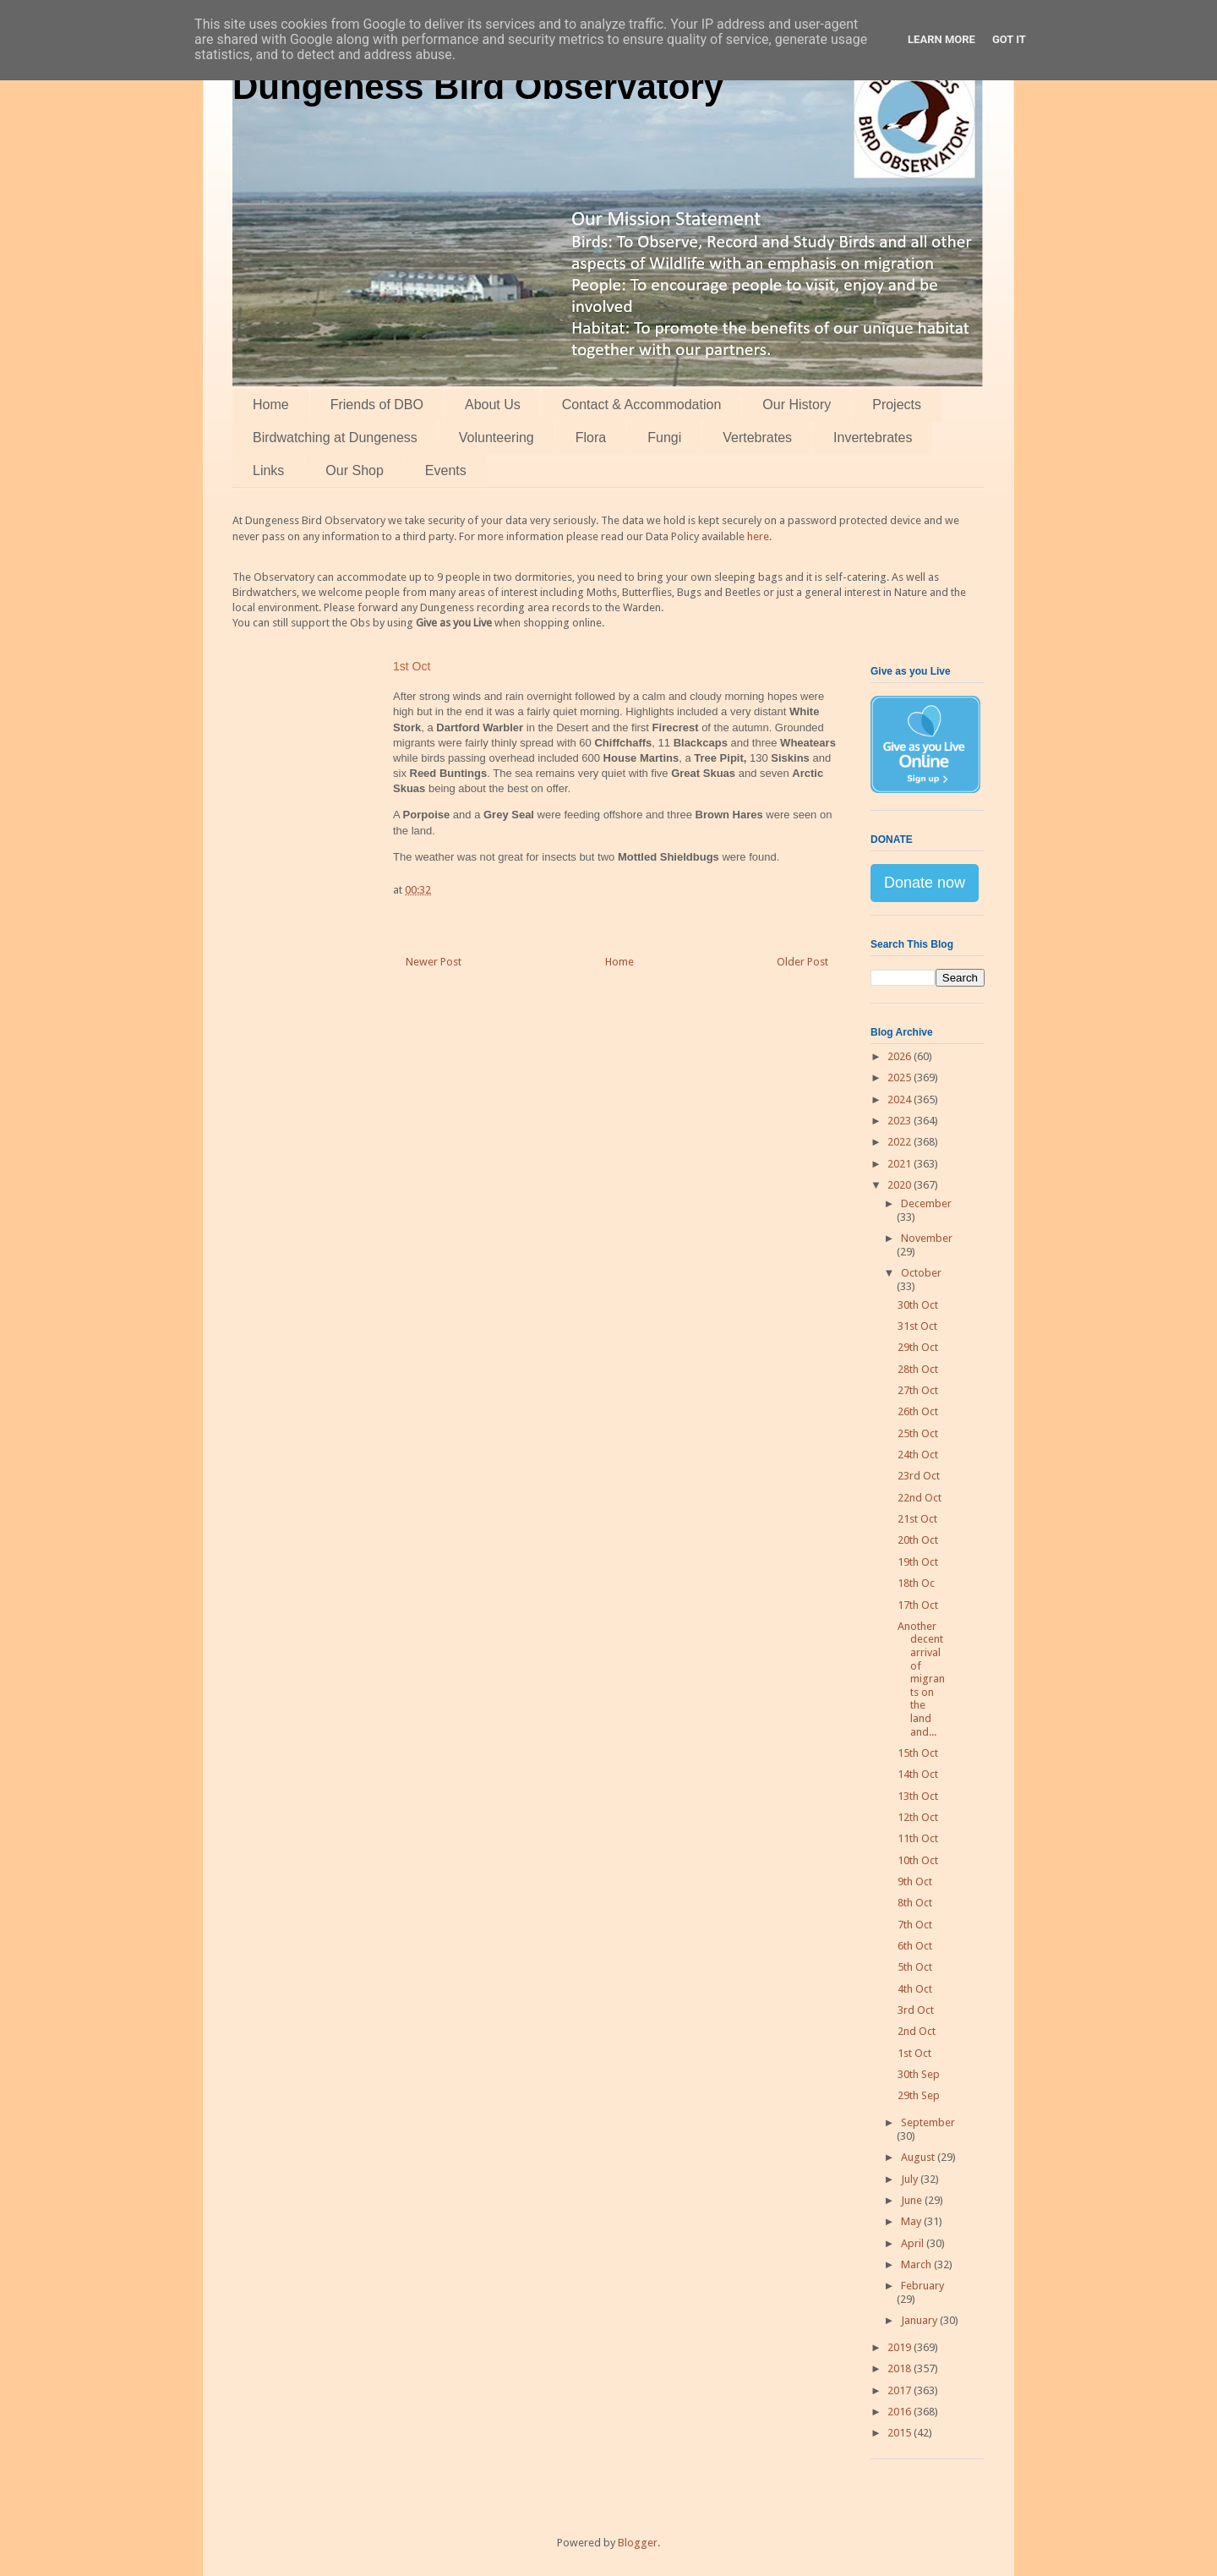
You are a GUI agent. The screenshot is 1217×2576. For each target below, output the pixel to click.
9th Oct (915, 1881)
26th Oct (918, 1411)
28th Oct (918, 1369)
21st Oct (917, 1518)
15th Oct (918, 1753)
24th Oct (918, 1454)
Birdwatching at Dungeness (335, 437)
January (920, 2320)
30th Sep (919, 2074)
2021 (900, 1163)
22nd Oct (919, 1497)
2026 (900, 1056)
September (928, 2122)
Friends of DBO (376, 404)
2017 (900, 2390)
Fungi (664, 437)
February (922, 2285)
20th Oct (918, 1540)
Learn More (941, 39)
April (913, 2243)
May (912, 2221)
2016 (900, 2411)
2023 (900, 1120)
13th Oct (918, 1796)
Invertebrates (872, 437)
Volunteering (496, 437)
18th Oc (916, 1583)
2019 (900, 2347)
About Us (493, 404)
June (913, 2200)
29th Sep (919, 2095)
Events (446, 470)
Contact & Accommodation (642, 404)
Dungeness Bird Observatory (477, 87)
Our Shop (354, 470)
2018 (900, 2368)
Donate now (924, 882)
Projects (896, 404)
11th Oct (918, 1838)
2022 (900, 1141)
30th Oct (918, 1305)
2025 (900, 1077)
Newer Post (433, 961)
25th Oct (918, 1433)
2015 (900, 2432)
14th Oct (918, 1774)
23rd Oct (919, 1475)
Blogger (638, 2542)
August (919, 2157)
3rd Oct (916, 2010)
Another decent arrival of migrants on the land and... (921, 1679)
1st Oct (914, 2053)
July (910, 2179)
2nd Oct (917, 2031)
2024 (900, 1099)
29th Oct (918, 1347)
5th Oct (915, 1967)
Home (271, 404)
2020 (900, 1185)
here (758, 536)
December (926, 1203)
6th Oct (915, 1945)
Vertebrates (757, 437)
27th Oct (918, 1390)
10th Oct (918, 1860)
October (921, 1272)
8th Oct (915, 1902)
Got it (1009, 39)
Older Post (802, 961)
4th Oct (915, 1989)
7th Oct (915, 1924)
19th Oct (918, 1562)
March (917, 2264)
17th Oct (918, 1605)
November (926, 1238)
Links (268, 470)
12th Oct (918, 1817)
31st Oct (917, 1326)
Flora (591, 437)
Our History (796, 404)
